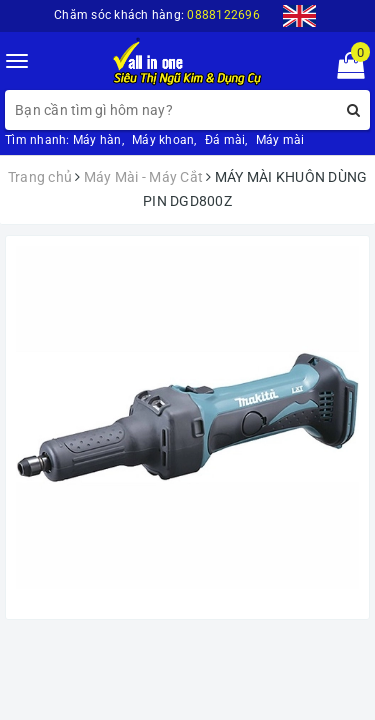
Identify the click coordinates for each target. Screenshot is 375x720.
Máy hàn (97, 140)
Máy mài (280, 140)
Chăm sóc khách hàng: (157, 15)
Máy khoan (163, 140)
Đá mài (225, 140)
